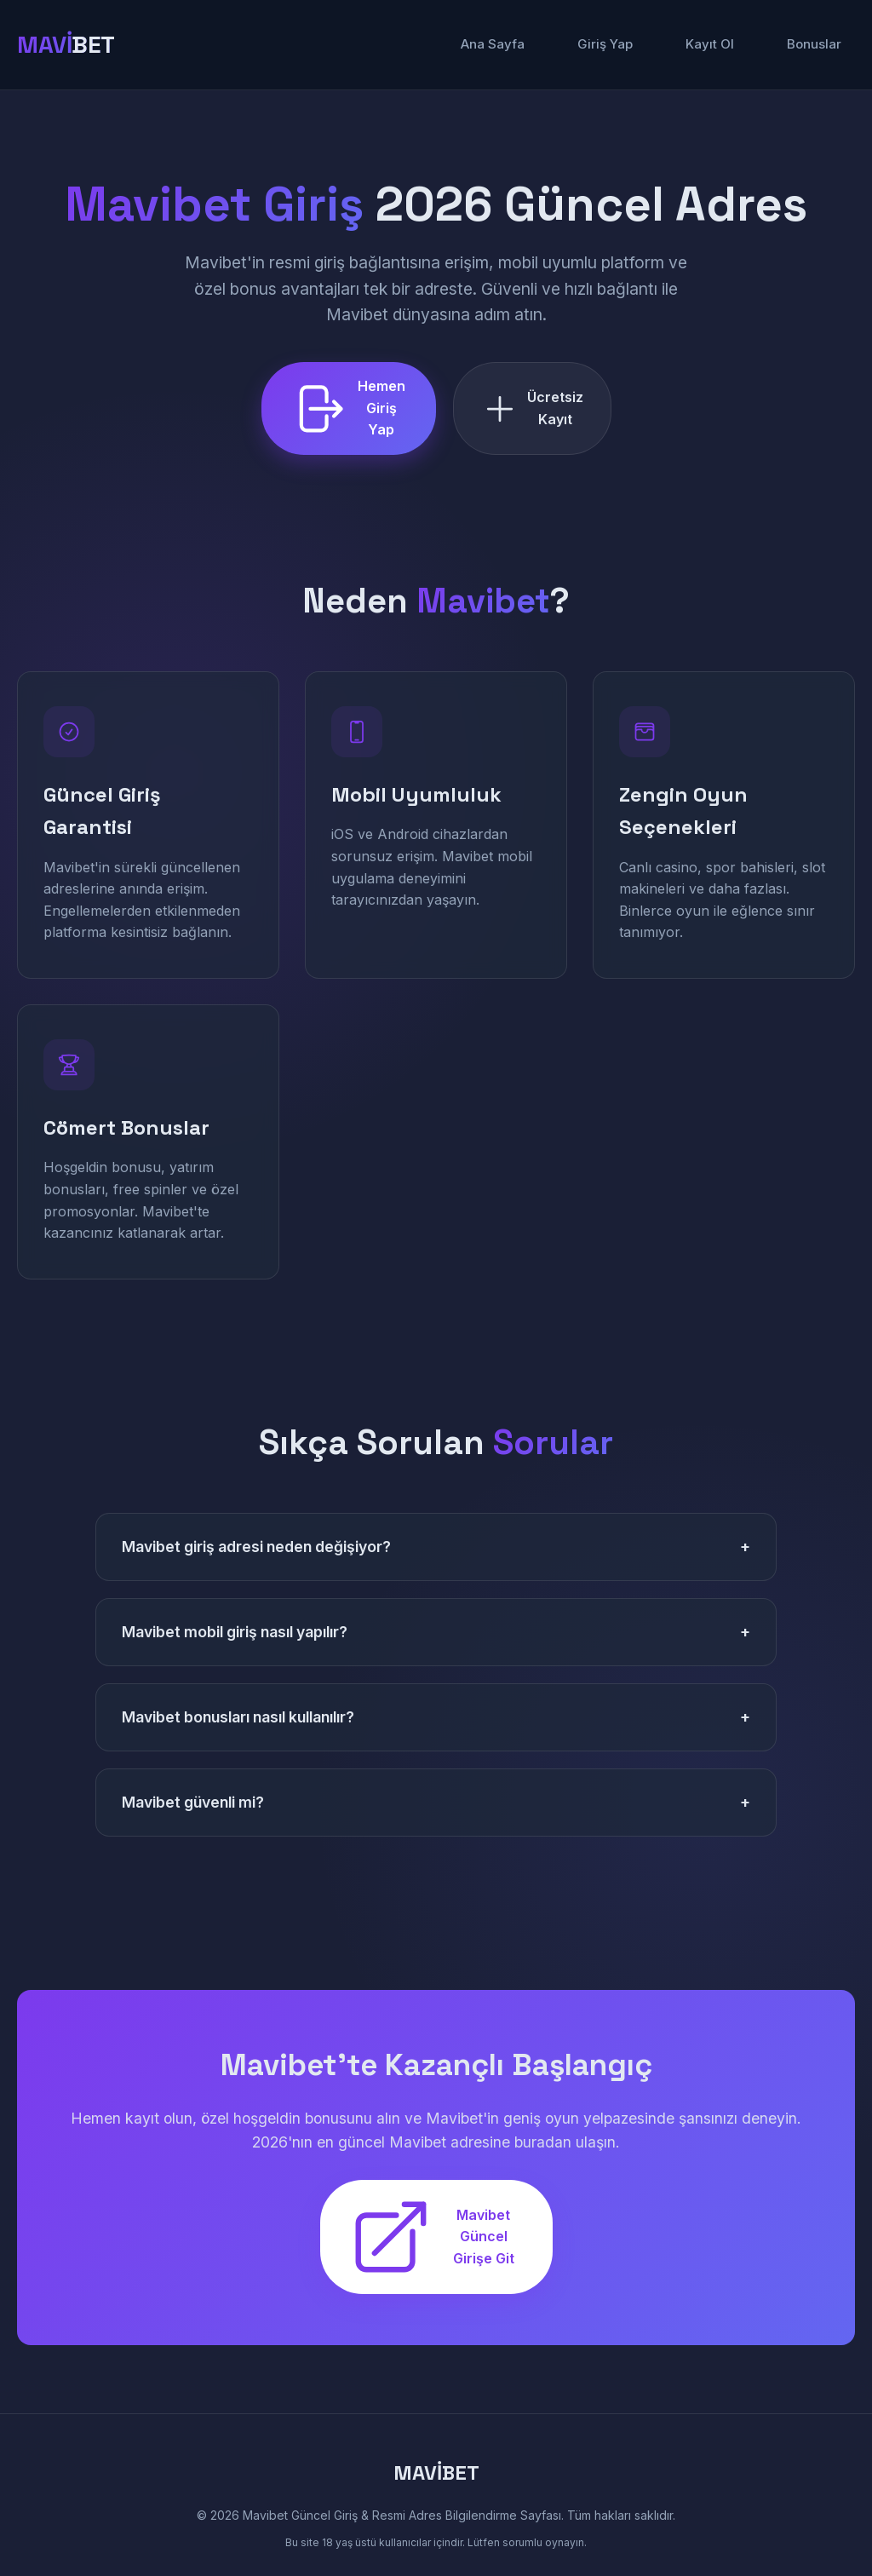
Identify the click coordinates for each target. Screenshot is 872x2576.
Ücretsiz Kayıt (532, 408)
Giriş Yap (605, 44)
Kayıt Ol (710, 44)
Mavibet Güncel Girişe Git (430, 2237)
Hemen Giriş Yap (347, 407)
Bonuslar (814, 44)
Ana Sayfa (493, 44)
